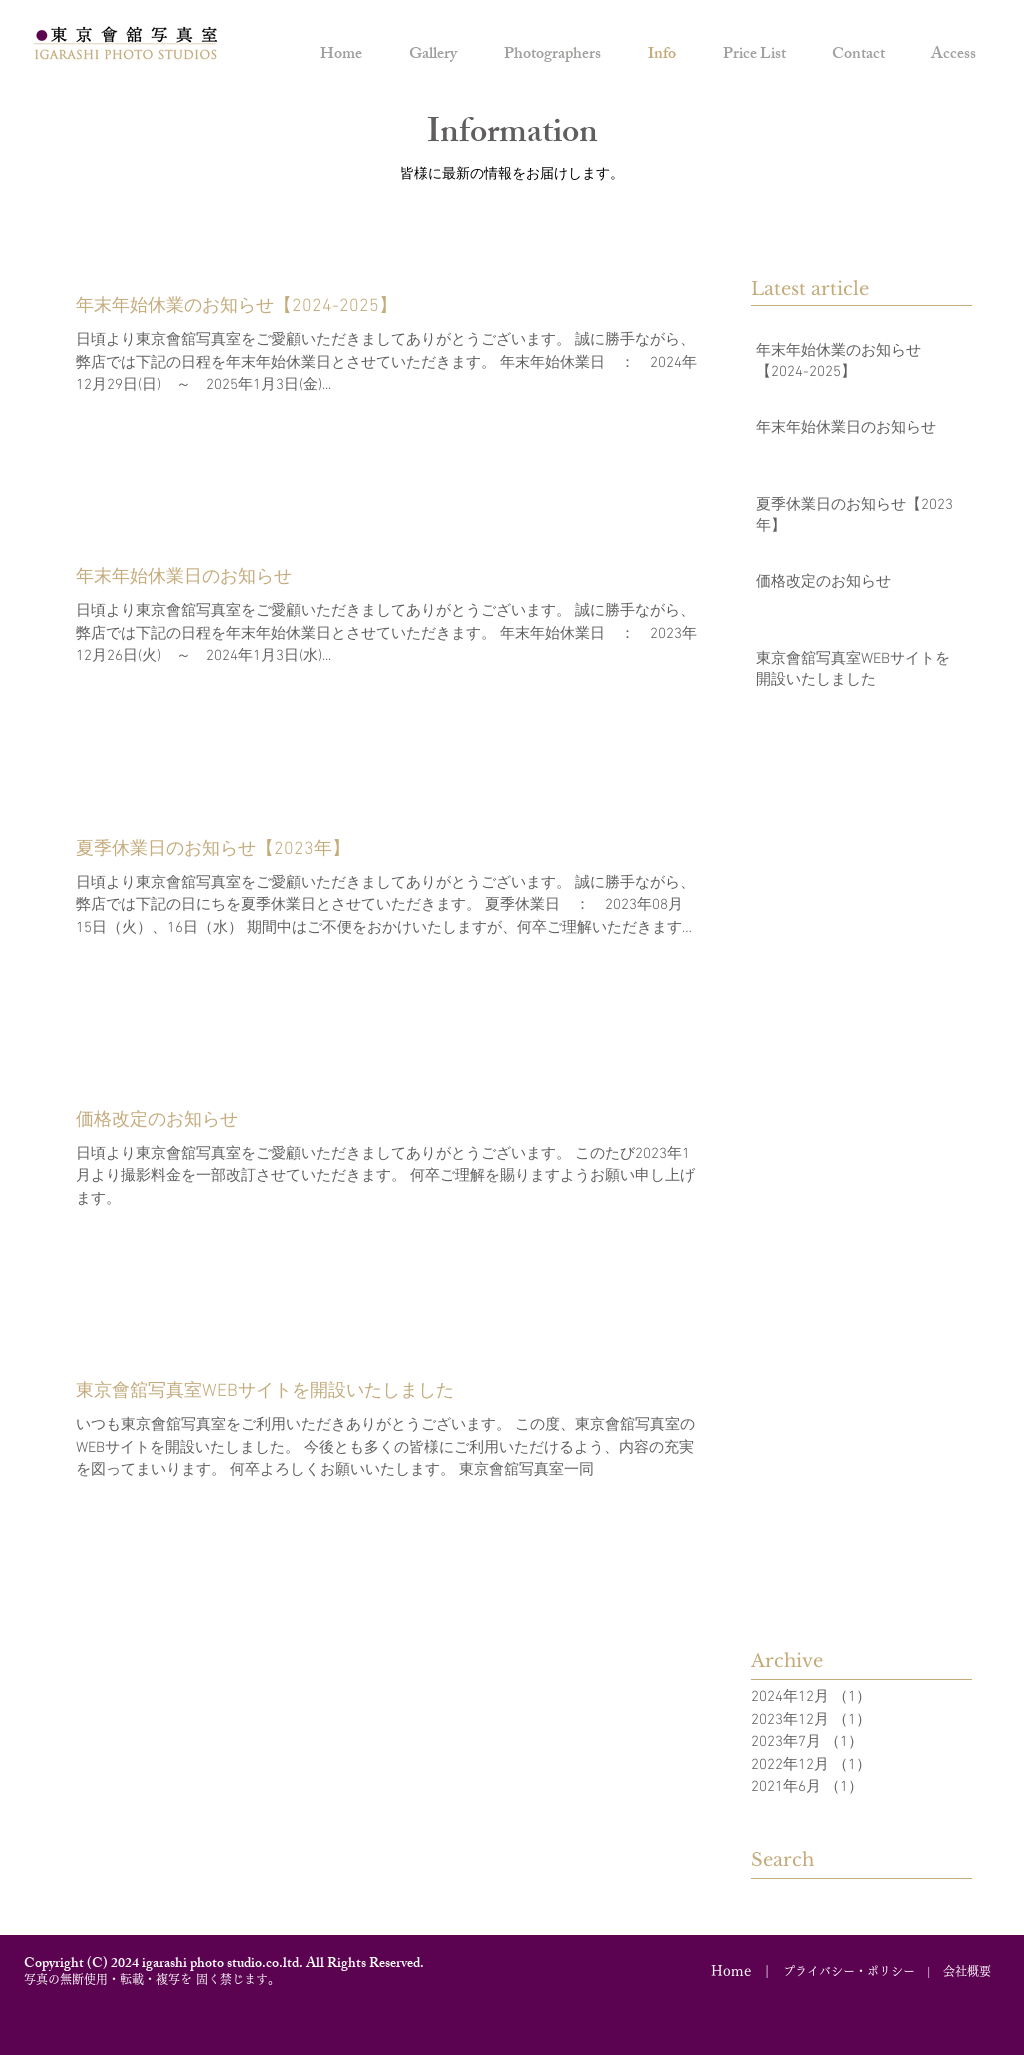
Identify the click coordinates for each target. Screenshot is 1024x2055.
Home (731, 1971)
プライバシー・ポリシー (849, 1971)
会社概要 (967, 1971)
